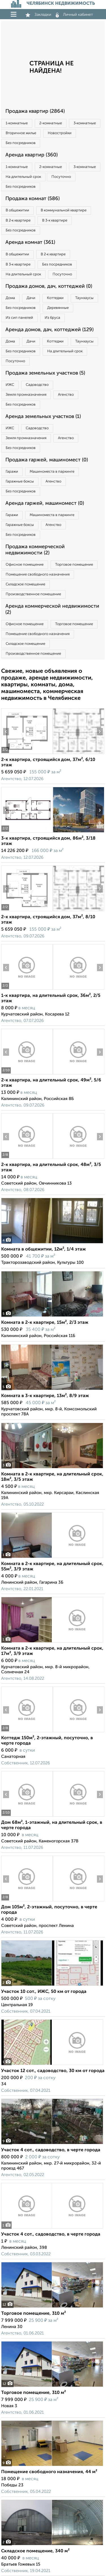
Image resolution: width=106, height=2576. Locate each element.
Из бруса (52, 318)
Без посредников (21, 143)
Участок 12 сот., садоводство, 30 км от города (53, 2071)
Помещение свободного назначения (38, 574)
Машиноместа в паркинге (52, 471)
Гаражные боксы (20, 481)
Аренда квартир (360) (31, 155)
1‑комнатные (17, 123)
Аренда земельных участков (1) (43, 416)
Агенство (66, 395)
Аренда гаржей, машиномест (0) (44, 503)
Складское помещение (25, 584)
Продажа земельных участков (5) (45, 373)
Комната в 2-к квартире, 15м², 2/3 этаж (44, 1322)
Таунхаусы (84, 298)
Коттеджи (55, 298)
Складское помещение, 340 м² (35, 2551)
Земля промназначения (26, 395)
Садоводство (37, 385)
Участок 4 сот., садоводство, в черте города (50, 2150)
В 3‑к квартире (54, 220)
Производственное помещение (33, 594)
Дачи (31, 298)
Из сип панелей (19, 318)
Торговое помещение (74, 564)
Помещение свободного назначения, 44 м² (49, 2472)
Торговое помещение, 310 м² (33, 2313)
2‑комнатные (50, 123)
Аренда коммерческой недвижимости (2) (52, 609)
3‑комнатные (84, 123)
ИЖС (10, 385)
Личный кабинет (74, 15)
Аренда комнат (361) (30, 242)
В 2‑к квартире (18, 220)
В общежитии (17, 210)
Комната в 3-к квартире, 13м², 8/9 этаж (45, 1396)
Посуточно (61, 177)
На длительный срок (23, 177)
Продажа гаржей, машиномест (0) (46, 459)
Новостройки (60, 133)
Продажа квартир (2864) (35, 111)
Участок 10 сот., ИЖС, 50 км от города (43, 1991)
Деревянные (58, 308)
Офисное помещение (25, 564)
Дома (10, 298)
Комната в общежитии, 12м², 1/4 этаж (43, 1249)
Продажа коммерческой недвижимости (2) (35, 550)
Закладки (38, 15)
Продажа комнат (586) (32, 198)
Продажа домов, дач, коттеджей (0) (48, 286)
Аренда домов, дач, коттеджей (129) (49, 329)
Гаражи (12, 471)
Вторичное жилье (21, 133)
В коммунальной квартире (63, 210)
